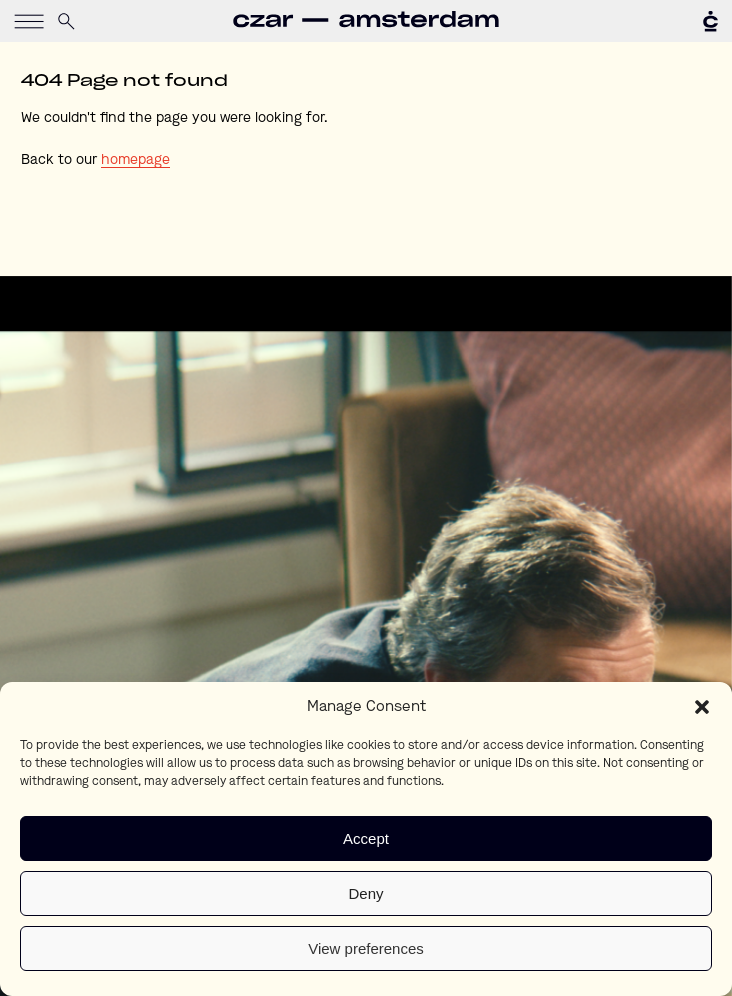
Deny (365, 893)
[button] (702, 707)
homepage (135, 160)
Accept (366, 838)
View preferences (366, 948)
